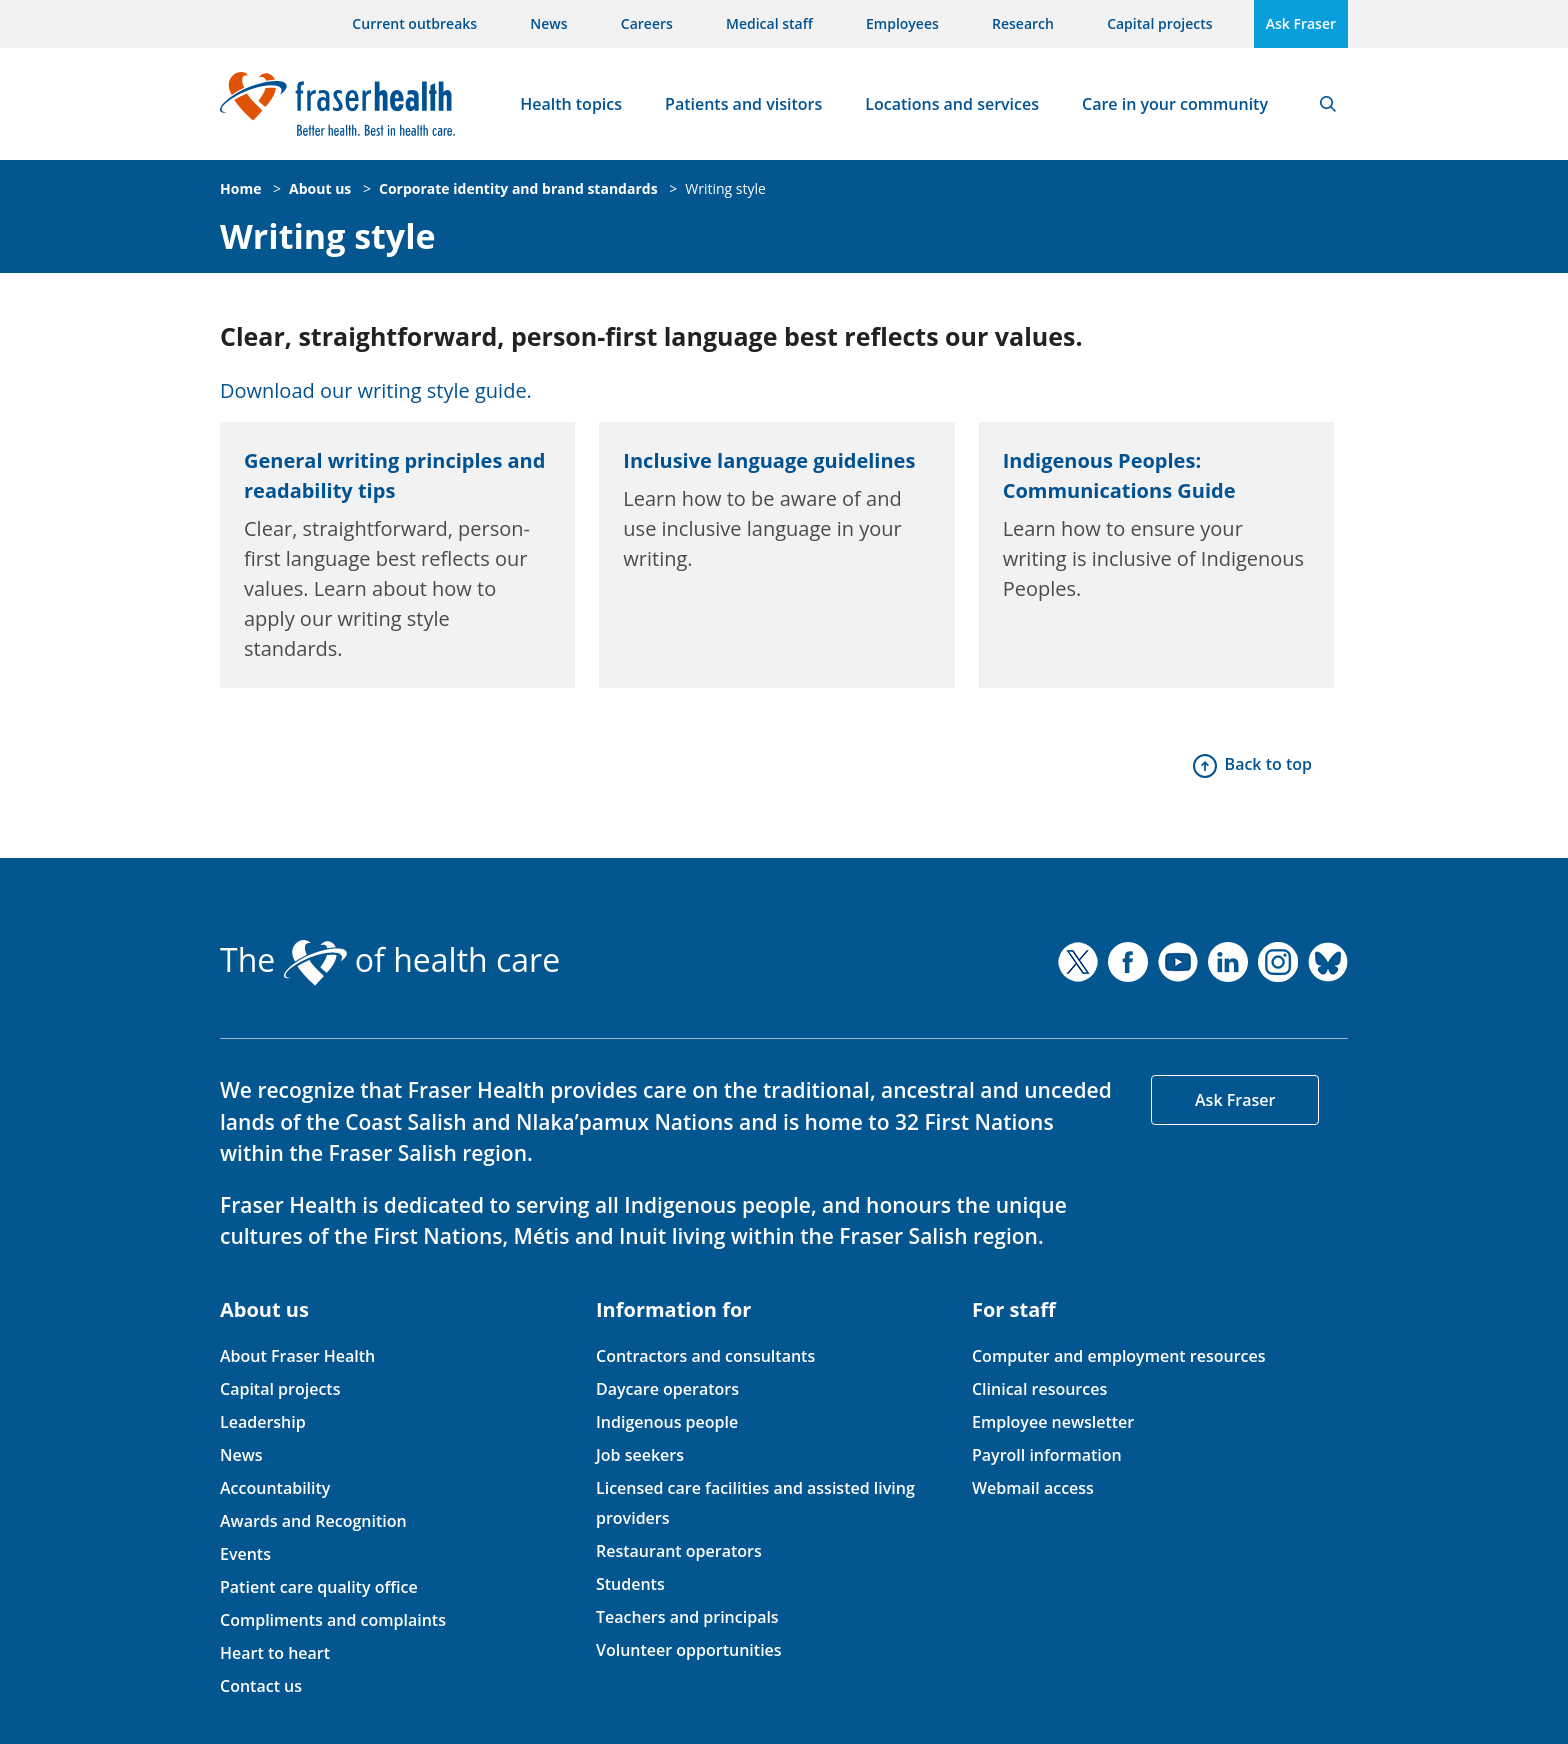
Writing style (725, 188)
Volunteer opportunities (689, 1650)
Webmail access (1033, 1488)
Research (1023, 23)
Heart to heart (275, 1653)
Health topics (571, 104)
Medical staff (769, 23)
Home (240, 188)
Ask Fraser (1301, 23)
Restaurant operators (679, 1551)
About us (320, 188)
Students (630, 1584)
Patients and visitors (743, 104)
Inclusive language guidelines (769, 460)
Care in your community (1175, 104)
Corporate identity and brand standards (518, 188)
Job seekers (640, 1455)
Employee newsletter (1053, 1422)
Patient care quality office (319, 1587)
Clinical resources (1039, 1389)
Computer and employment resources (1119, 1356)
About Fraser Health (297, 1356)
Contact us (261, 1686)
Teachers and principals (687, 1617)
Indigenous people (667, 1422)
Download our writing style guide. (376, 390)
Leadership (263, 1422)
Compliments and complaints (333, 1620)
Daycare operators (667, 1389)
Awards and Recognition (313, 1521)
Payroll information (1047, 1455)
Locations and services (952, 104)
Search (1328, 104)
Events (245, 1554)
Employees (902, 23)
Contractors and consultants (705, 1356)
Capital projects (1159, 23)
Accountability (275, 1488)
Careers (647, 23)
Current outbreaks (414, 23)
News (548, 23)
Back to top (1268, 764)
